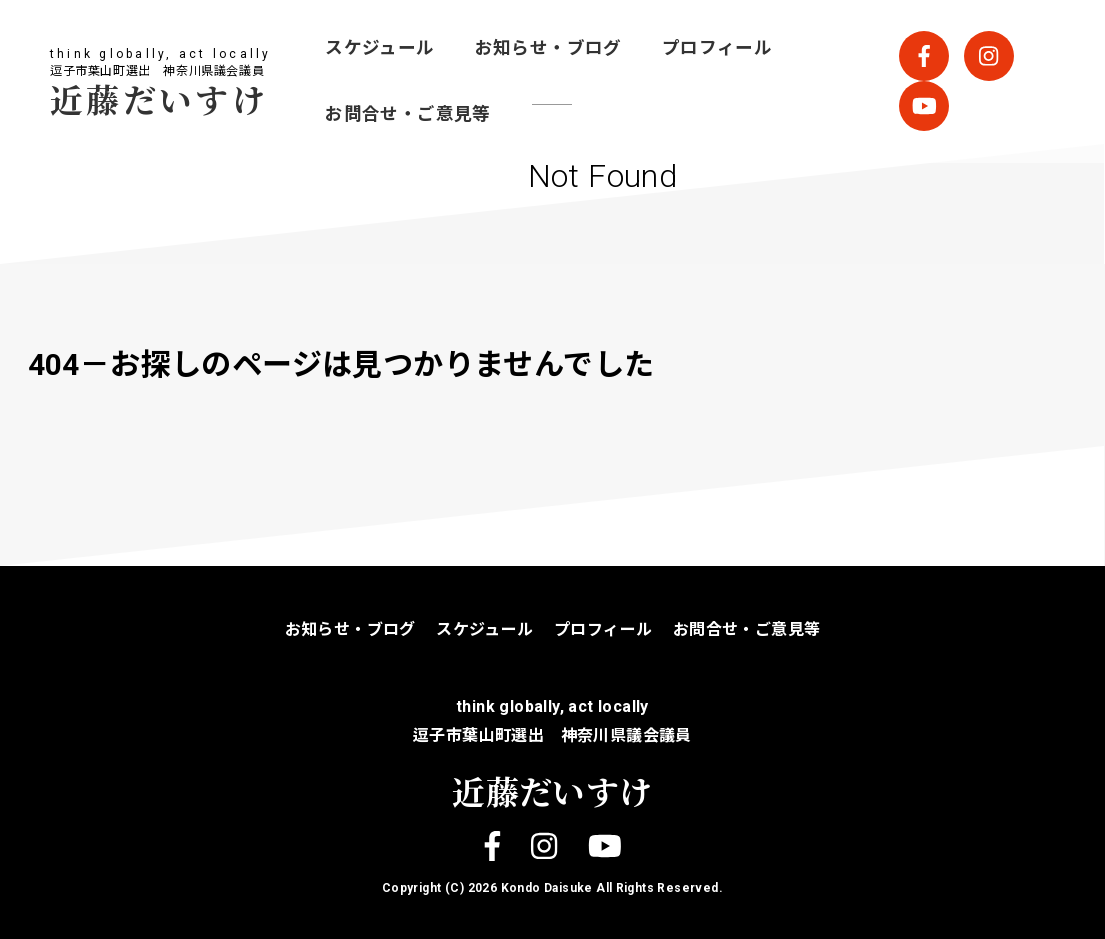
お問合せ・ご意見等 (408, 114)
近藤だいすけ (159, 98)
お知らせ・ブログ (548, 48)
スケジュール (379, 48)
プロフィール (717, 48)
